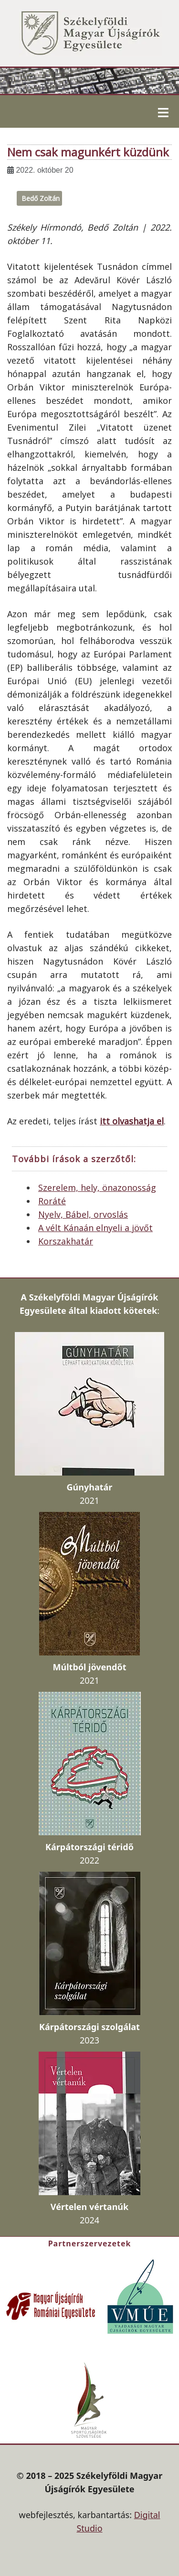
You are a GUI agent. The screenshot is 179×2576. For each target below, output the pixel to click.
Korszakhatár (65, 1241)
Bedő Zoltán (40, 198)
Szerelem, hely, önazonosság (97, 1187)
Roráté (52, 1201)
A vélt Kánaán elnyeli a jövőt (95, 1227)
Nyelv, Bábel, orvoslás (83, 1214)
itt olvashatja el (132, 1121)
